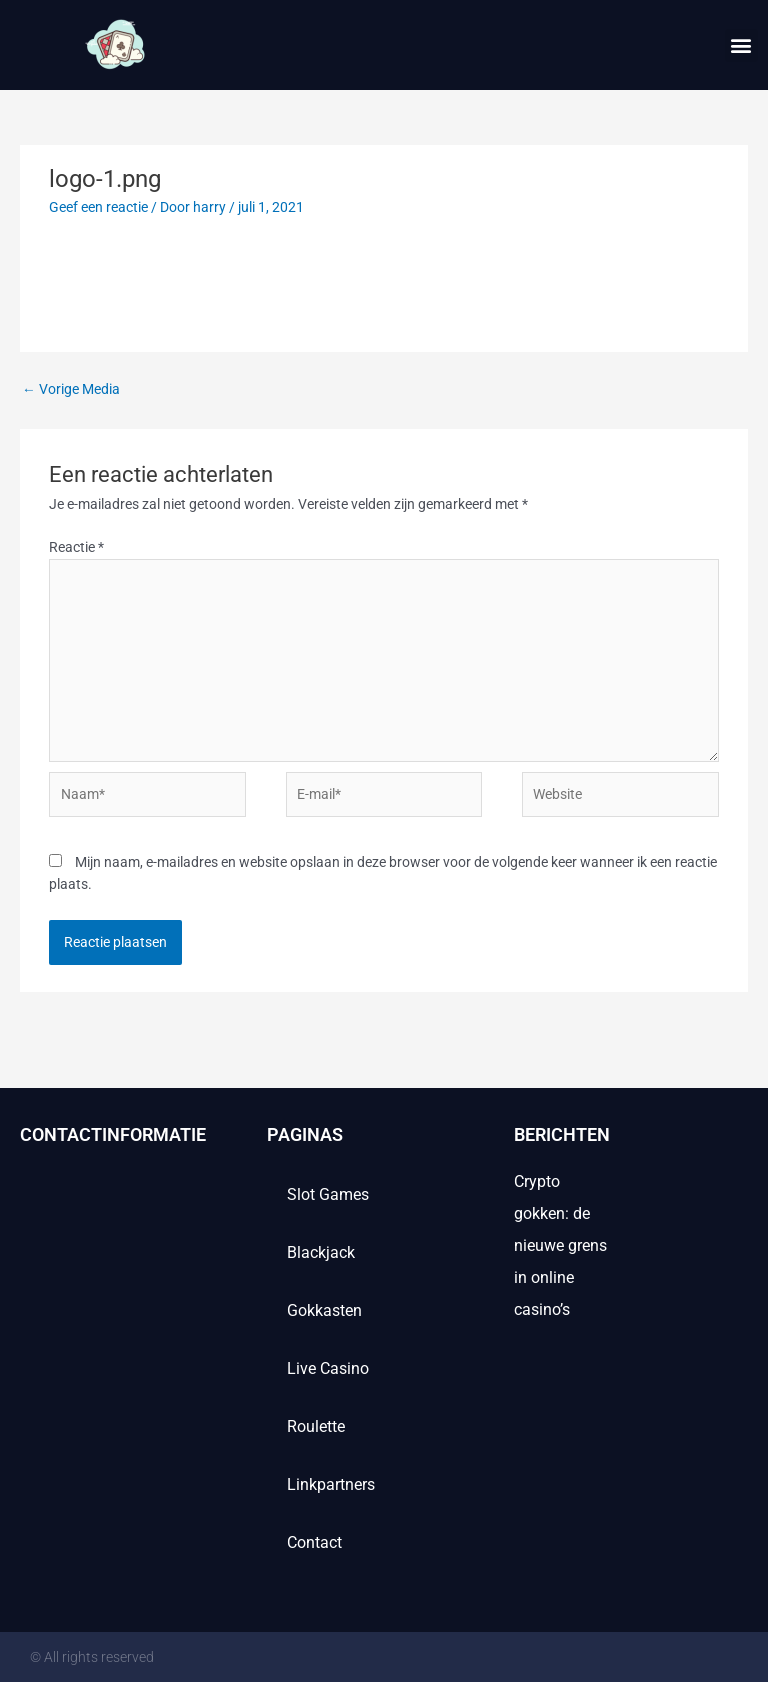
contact (314, 1542)
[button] (741, 45)
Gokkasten (324, 1310)
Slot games (328, 1194)
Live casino (328, 1368)
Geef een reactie (98, 207)
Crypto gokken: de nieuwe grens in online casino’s (560, 1245)
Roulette (316, 1426)
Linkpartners (331, 1484)
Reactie (76, 547)
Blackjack (321, 1252)
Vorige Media (71, 389)
